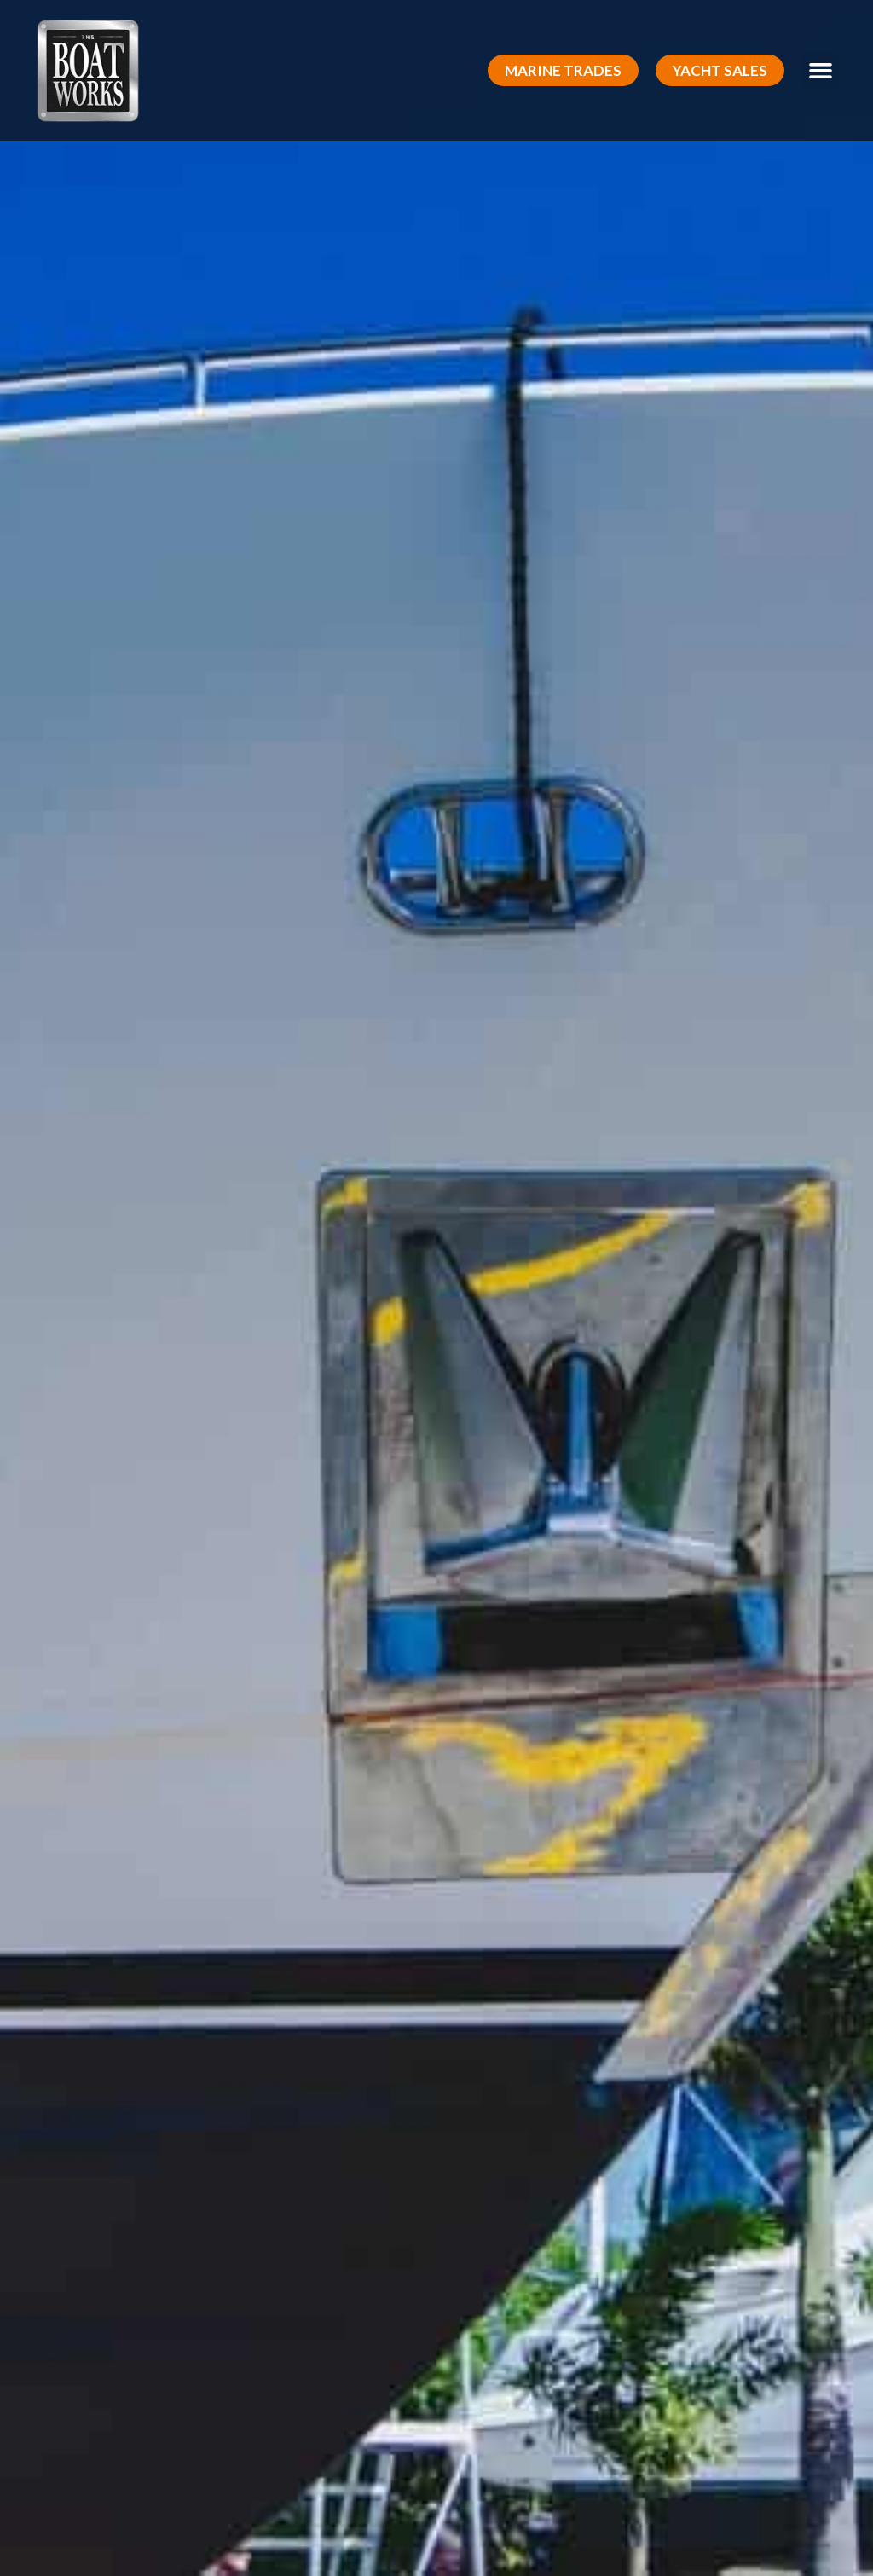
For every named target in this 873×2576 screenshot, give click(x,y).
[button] (563, 70)
